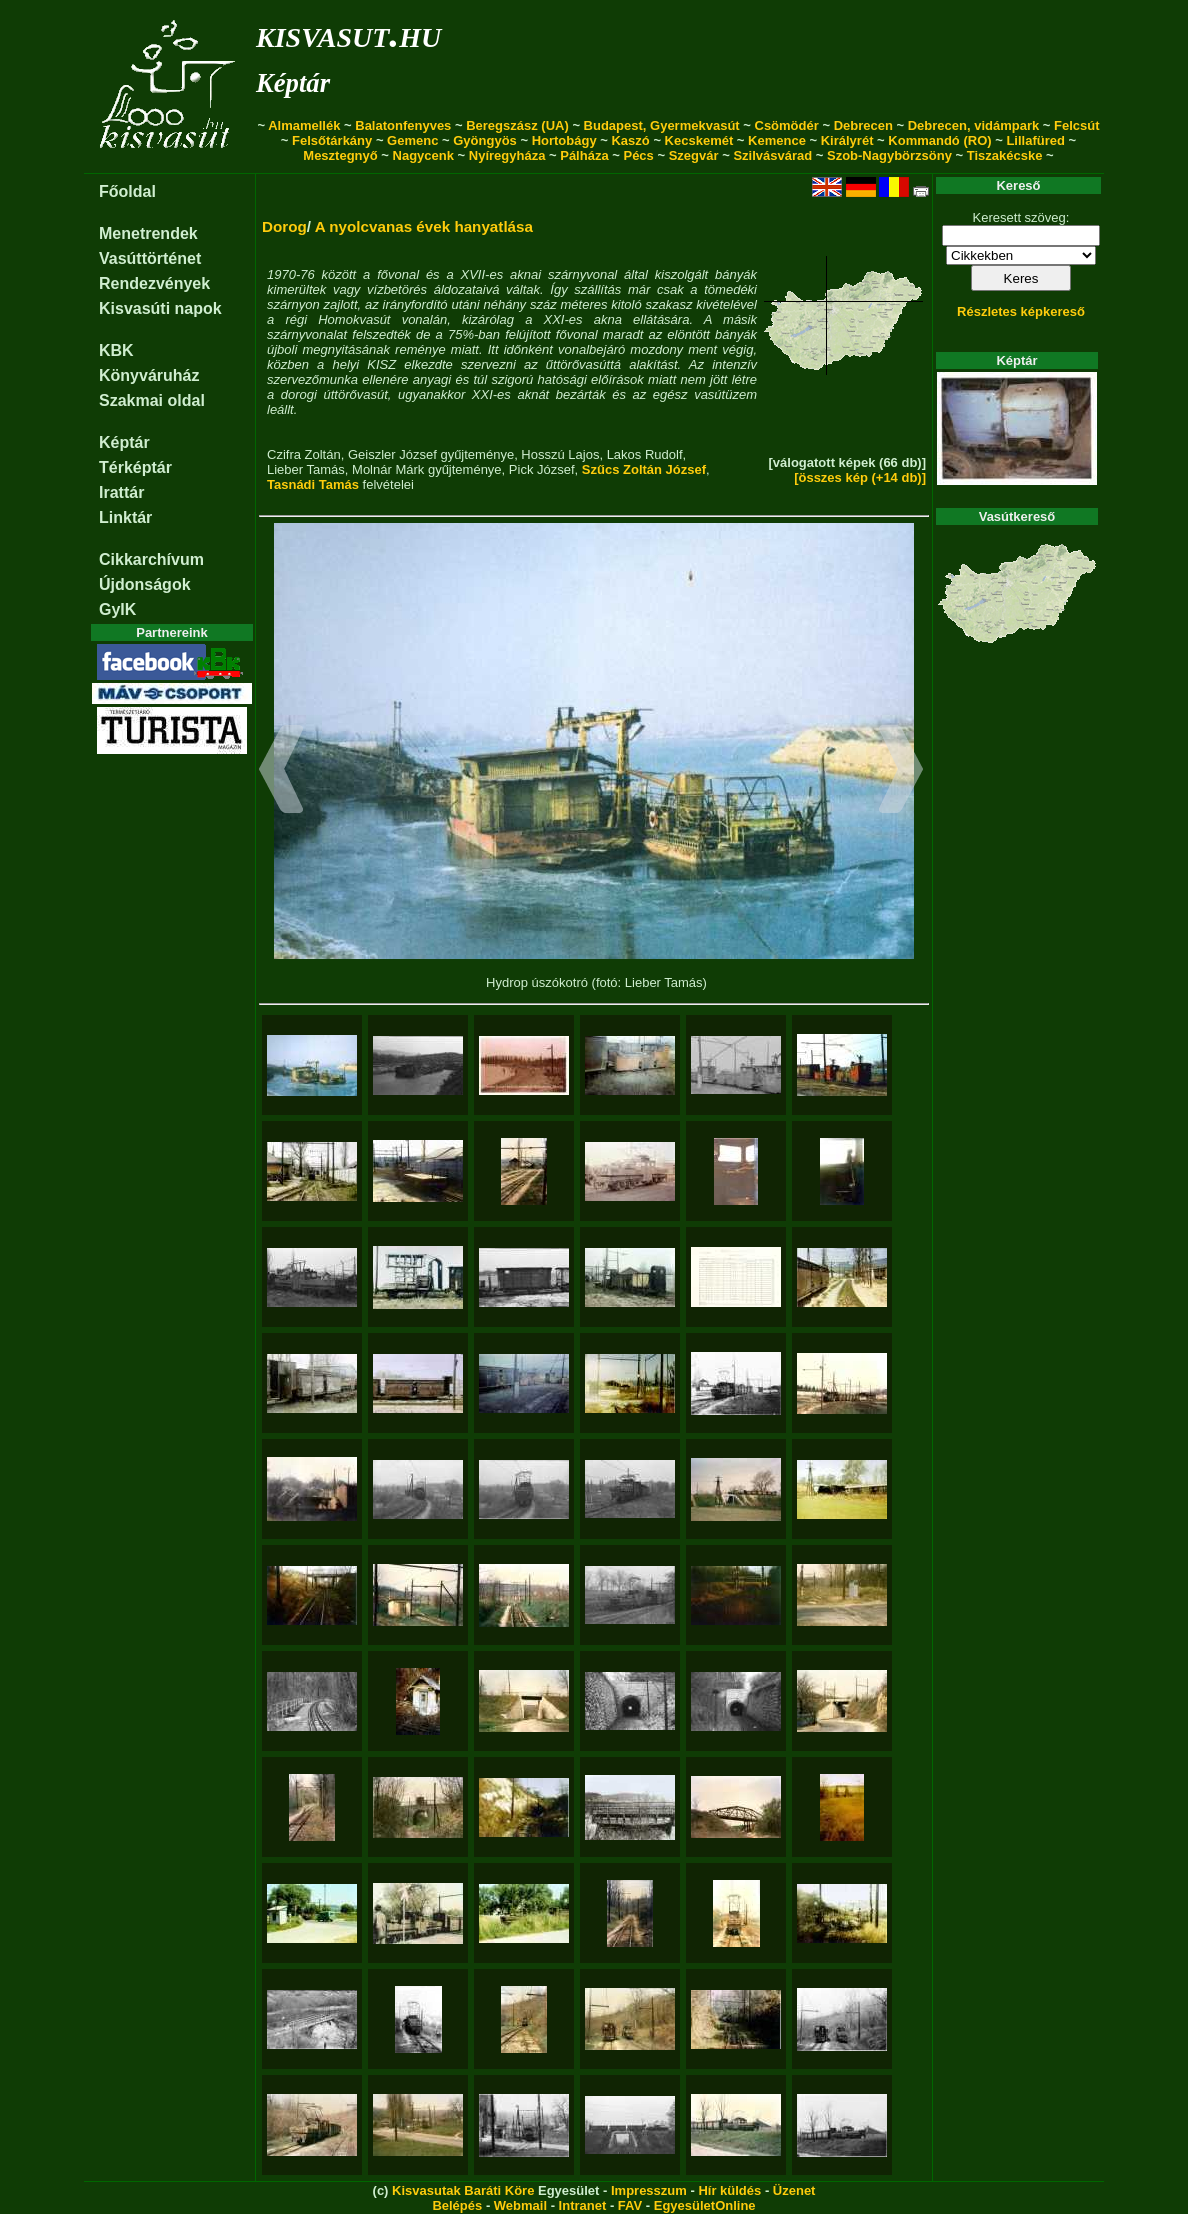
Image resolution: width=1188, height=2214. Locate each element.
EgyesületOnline (705, 2205)
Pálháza (584, 155)
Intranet (583, 2205)
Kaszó (630, 140)
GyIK (117, 609)
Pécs (638, 155)
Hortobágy (564, 140)
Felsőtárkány (332, 140)
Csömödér (787, 125)
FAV (630, 2205)
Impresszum (649, 2190)
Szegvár (694, 155)
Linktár (125, 517)
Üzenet (794, 2190)
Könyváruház (149, 375)
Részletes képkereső (1021, 311)
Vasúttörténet (150, 258)
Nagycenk (423, 155)
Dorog (284, 226)
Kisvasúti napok (160, 308)
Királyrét (847, 140)
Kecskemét (699, 140)
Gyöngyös (485, 140)
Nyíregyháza (507, 155)
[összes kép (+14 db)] (860, 477)
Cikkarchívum (151, 559)
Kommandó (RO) (939, 140)
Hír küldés (729, 2190)
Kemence (777, 140)
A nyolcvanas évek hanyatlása (424, 226)
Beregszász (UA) (517, 125)
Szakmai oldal (152, 400)
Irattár (121, 492)
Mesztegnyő (340, 155)
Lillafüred (1035, 140)
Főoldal (127, 191)
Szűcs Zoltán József (644, 469)
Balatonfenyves (403, 125)
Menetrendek (148, 233)
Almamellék (304, 125)
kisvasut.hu (348, 33)
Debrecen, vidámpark (974, 125)
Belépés (457, 2205)
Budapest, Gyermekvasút (662, 125)
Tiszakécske (1005, 155)
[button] (281, 772)
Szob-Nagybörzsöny (889, 155)
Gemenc (412, 140)
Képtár (293, 83)
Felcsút (1077, 125)
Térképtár (135, 467)
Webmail (520, 2205)
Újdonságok (145, 584)
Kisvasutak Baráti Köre (463, 2190)
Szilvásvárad (772, 155)
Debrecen (863, 125)
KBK (116, 350)
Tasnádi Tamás (313, 484)
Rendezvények (154, 283)
